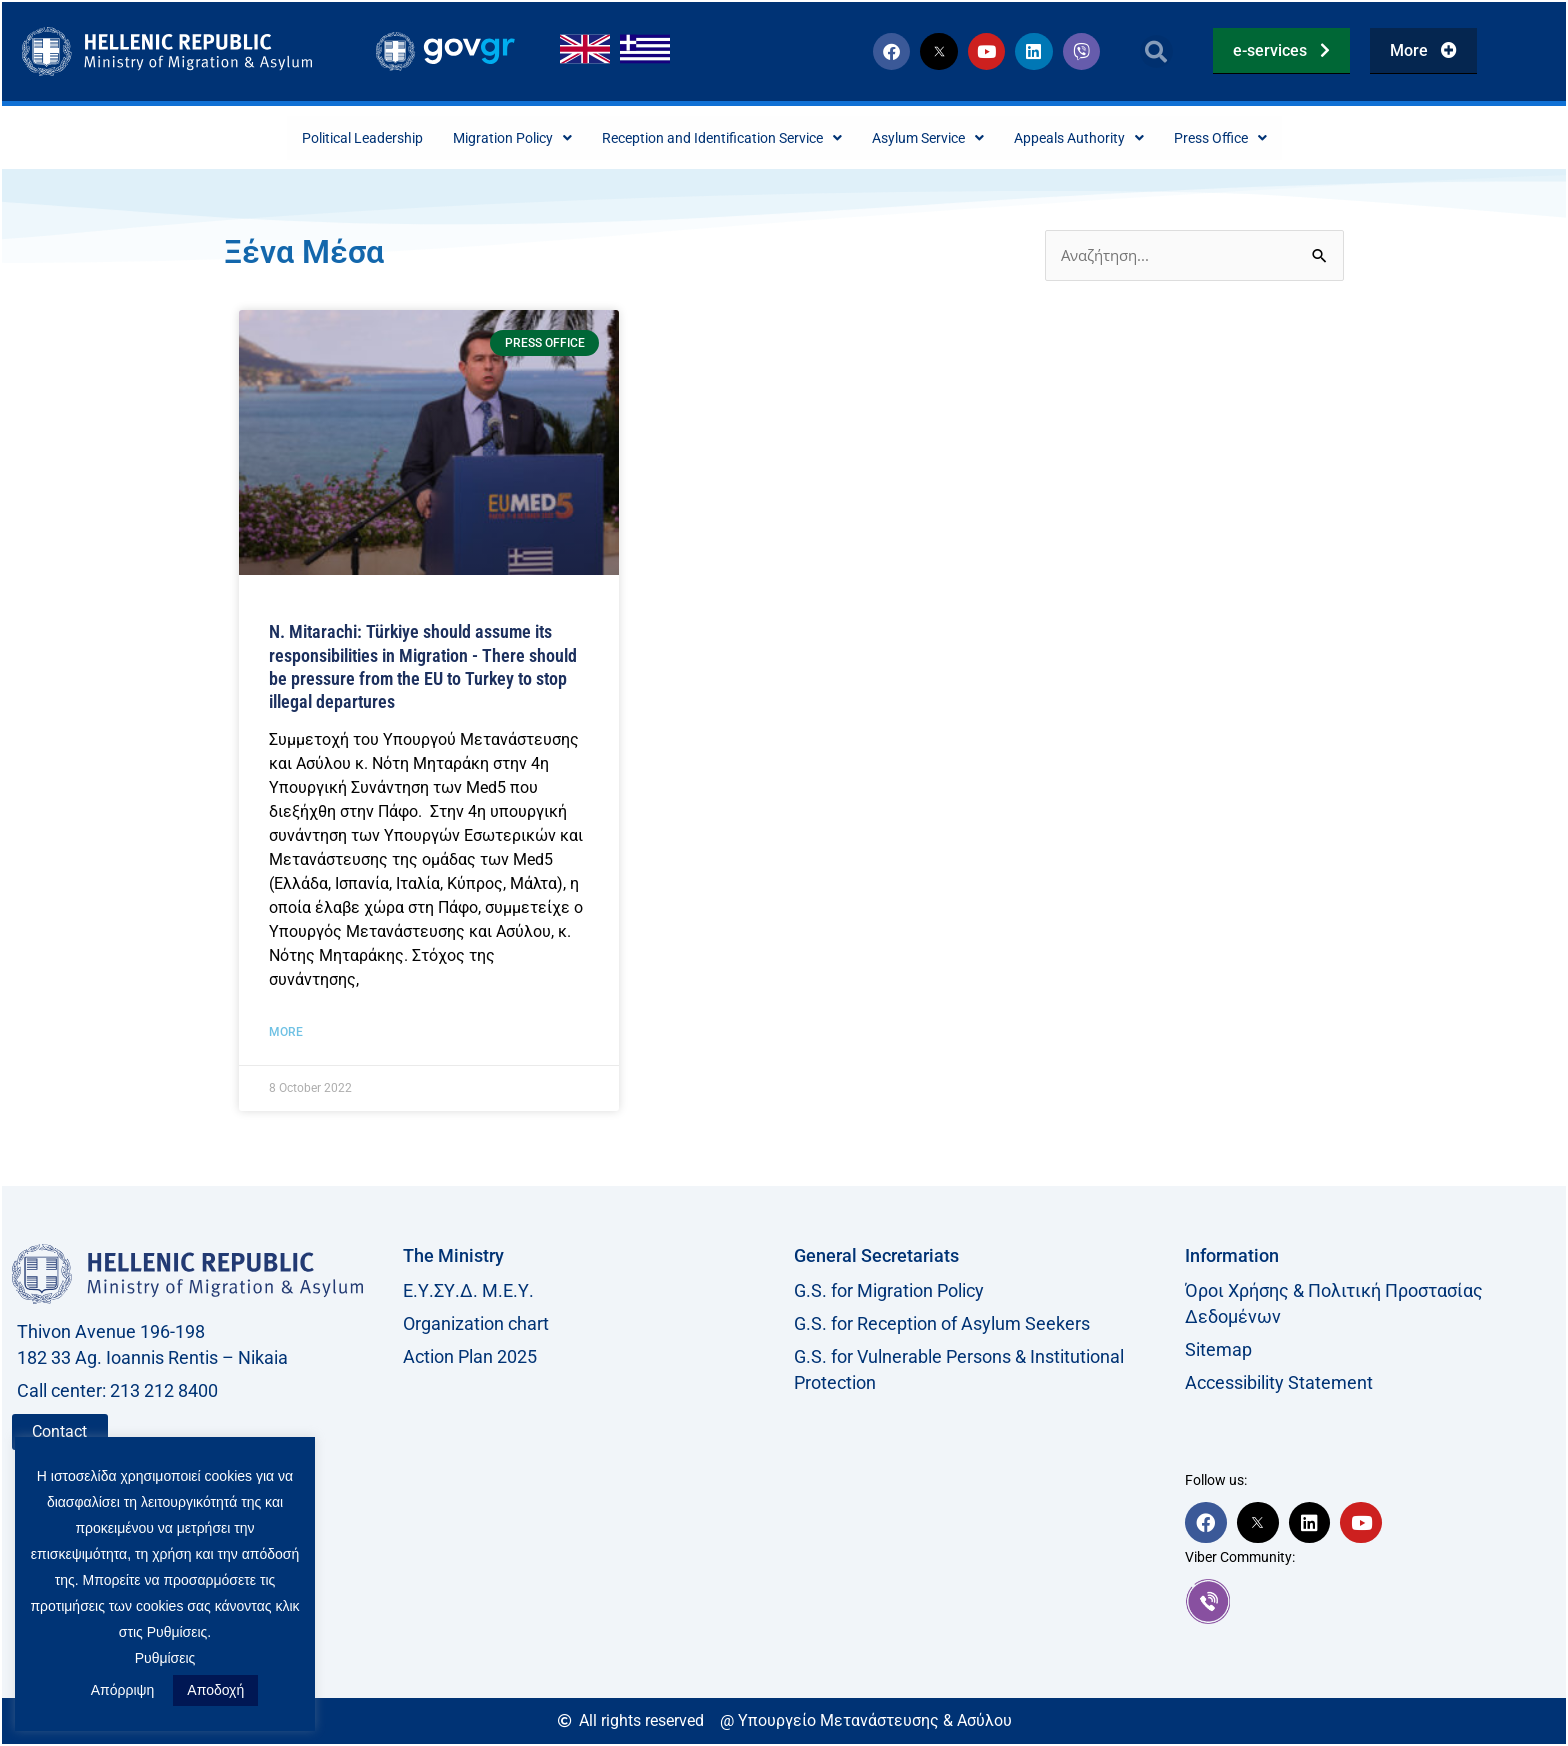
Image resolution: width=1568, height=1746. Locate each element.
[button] (1156, 51)
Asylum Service (949, 138)
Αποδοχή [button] (215, 1690)
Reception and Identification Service (715, 138)
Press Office (1276, 138)
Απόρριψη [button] (123, 1690)
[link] (1370, 1603)
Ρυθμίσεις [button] (165, 1658)
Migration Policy (478, 138)
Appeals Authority (1119, 138)
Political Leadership (310, 138)
